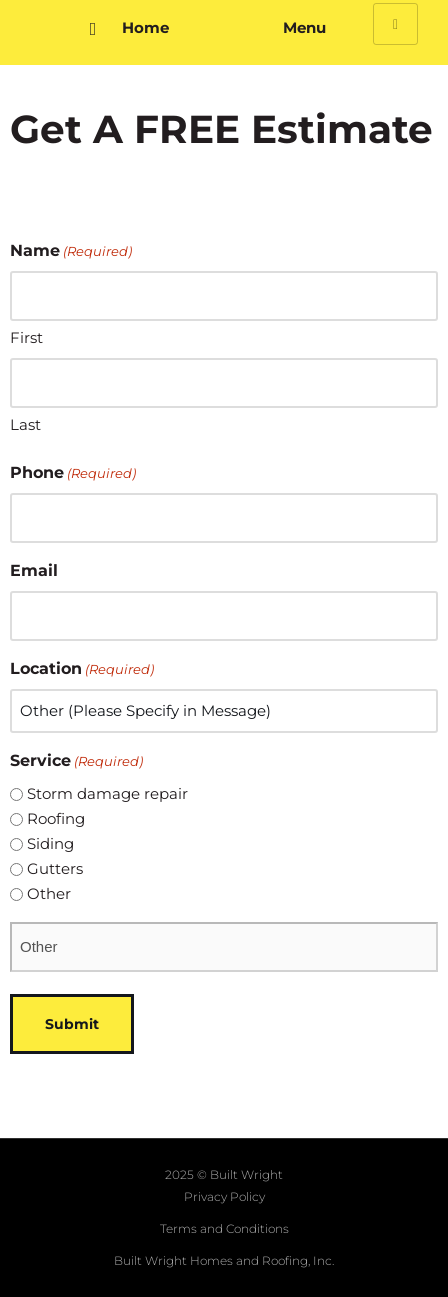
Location (82, 669)
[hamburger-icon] (395, 24)
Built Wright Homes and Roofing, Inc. (224, 1260)
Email (34, 570)
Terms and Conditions (224, 1228)
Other (49, 893)
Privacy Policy (224, 1196)
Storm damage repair (107, 793)
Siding (50, 843)
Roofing (56, 818)
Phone (73, 473)
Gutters (55, 868)
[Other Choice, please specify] (224, 947)
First (26, 337)
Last (25, 424)
